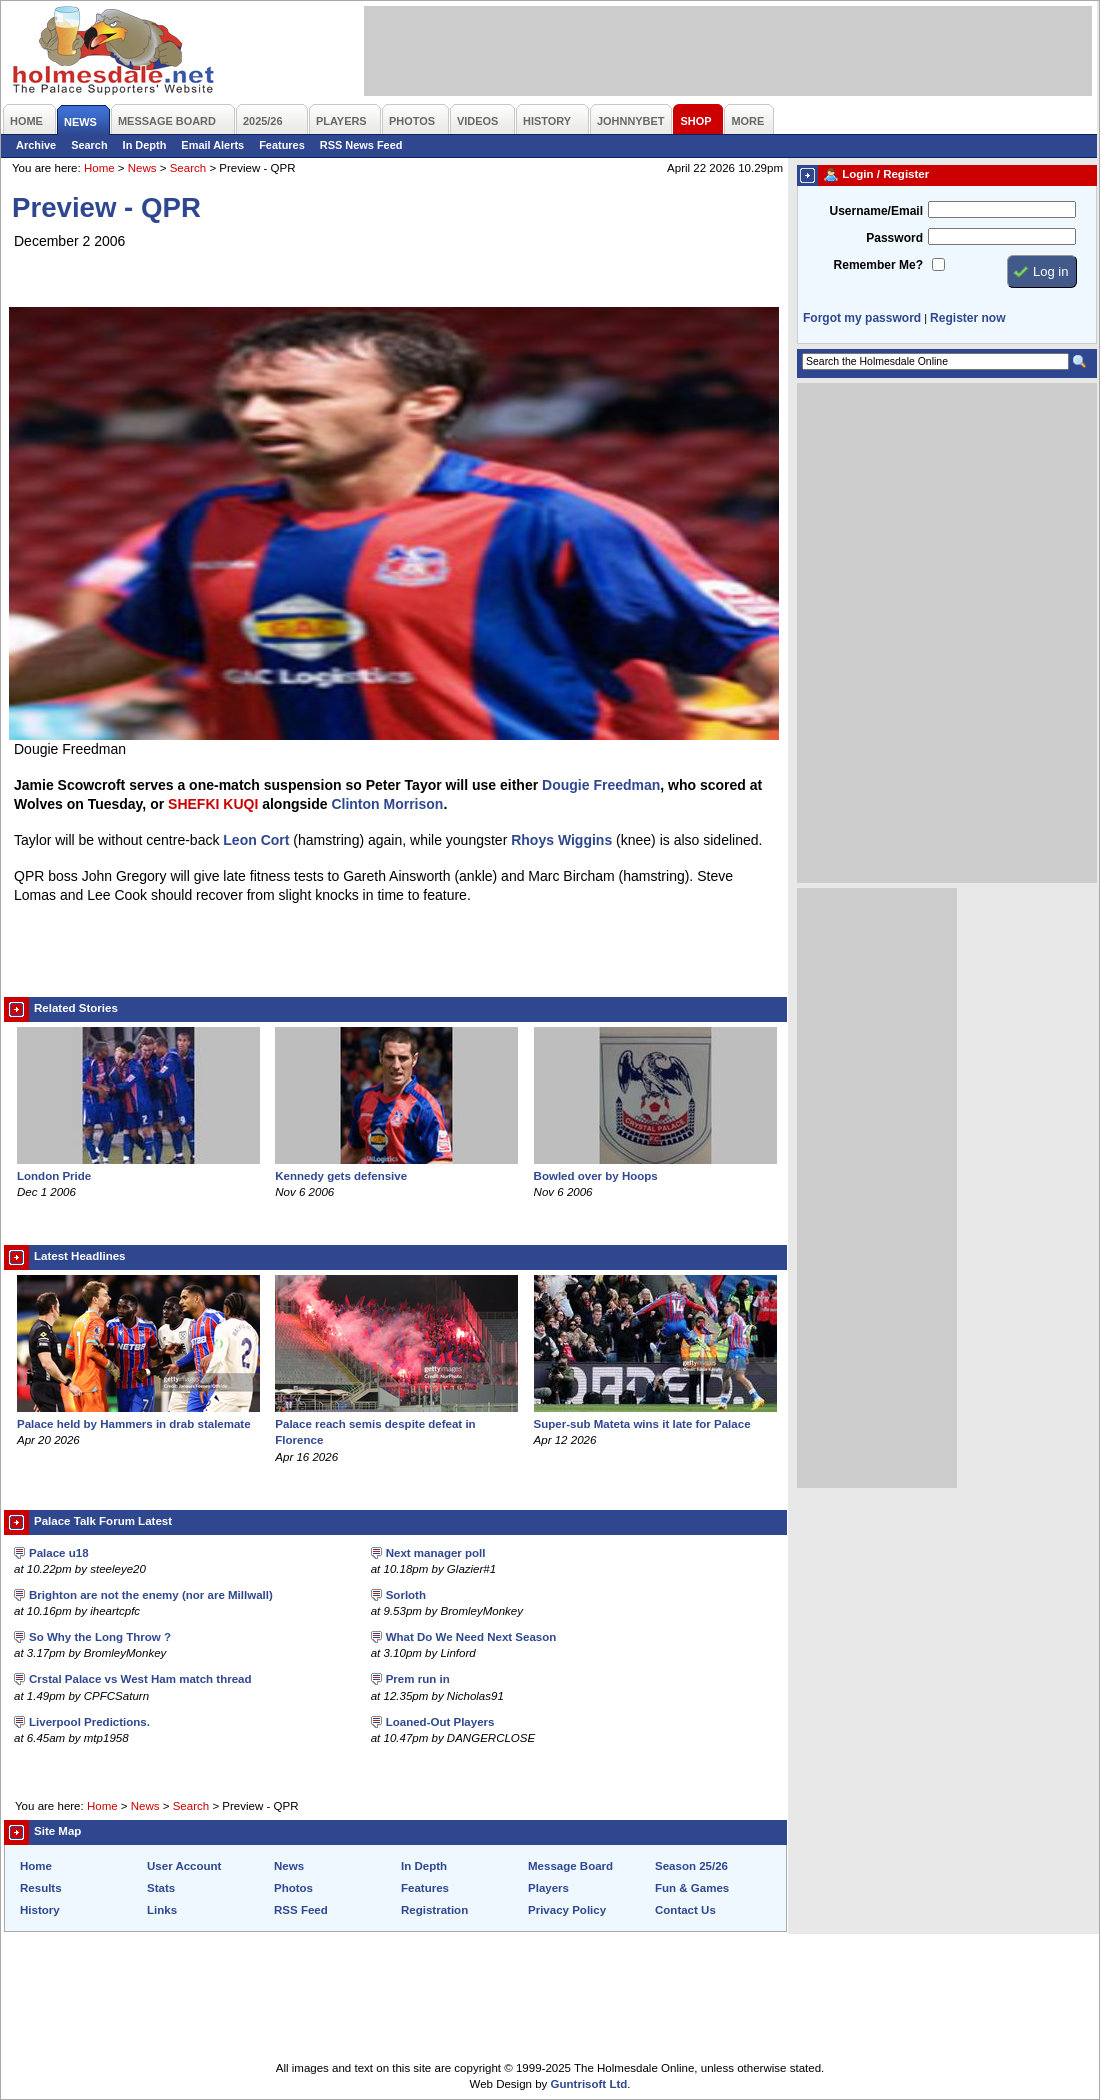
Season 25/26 (691, 1866)
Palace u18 (59, 1553)
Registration (434, 1910)
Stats (161, 1888)
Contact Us (685, 1910)
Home (99, 168)
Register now (967, 318)
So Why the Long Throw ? (100, 1637)
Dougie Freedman (601, 785)
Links (162, 1910)
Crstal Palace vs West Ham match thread (140, 1679)
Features (282, 145)
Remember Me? (878, 265)
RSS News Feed (361, 145)
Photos (293, 1888)
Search (89, 145)
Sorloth (406, 1595)
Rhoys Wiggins (561, 840)
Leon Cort (256, 840)
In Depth (145, 145)
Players (548, 1888)
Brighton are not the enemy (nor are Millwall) (151, 1595)
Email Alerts (212, 145)
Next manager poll (436, 1553)
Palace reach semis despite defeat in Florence (396, 1424)
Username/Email (876, 211)
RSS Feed (301, 1910)
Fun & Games (692, 1888)
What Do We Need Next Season (471, 1637)
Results (41, 1888)
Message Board (570, 1866)
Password (894, 238)
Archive (36, 145)
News (142, 168)
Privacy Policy (567, 1910)
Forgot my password (862, 318)
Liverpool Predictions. (89, 1722)
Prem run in (418, 1679)
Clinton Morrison (387, 804)
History (40, 1910)
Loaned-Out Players (440, 1722)
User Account (184, 1866)
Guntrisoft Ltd (589, 2084)
